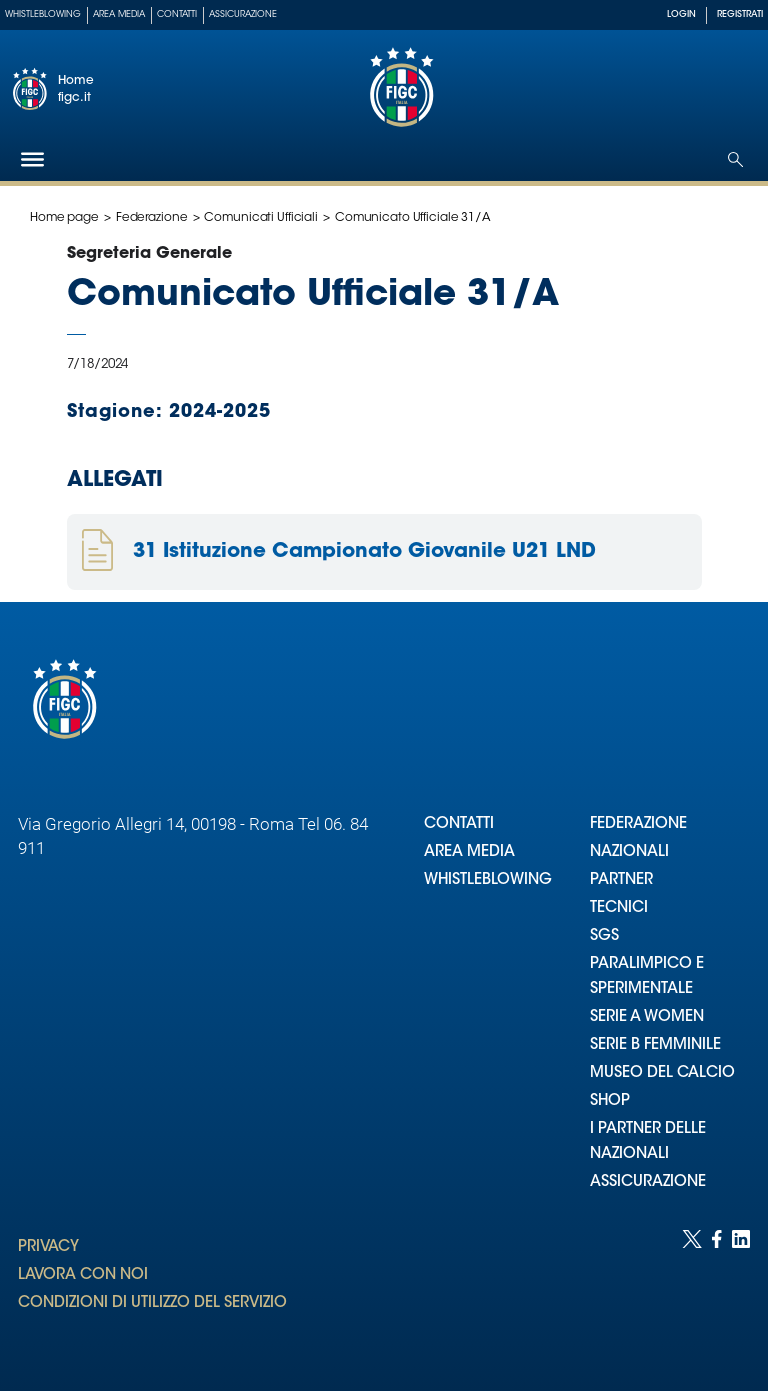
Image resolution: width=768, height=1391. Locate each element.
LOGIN (681, 14)
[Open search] (735, 159)
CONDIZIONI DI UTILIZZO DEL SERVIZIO (152, 1303)
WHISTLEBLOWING (488, 880)
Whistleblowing (43, 14)
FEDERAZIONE (638, 824)
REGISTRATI (740, 14)
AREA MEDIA (469, 852)
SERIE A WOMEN (647, 1017)
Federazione (152, 218)
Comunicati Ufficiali (261, 218)
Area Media (119, 14)
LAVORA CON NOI (83, 1275)
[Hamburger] (32, 159)
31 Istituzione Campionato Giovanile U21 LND (364, 552)
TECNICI (619, 908)
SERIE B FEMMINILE (655, 1045)
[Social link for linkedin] (741, 1290)
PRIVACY (48, 1247)
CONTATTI (459, 824)
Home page (64, 218)
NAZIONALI (629, 852)
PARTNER (621, 880)
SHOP (610, 1101)
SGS (604, 936)
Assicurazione (243, 14)
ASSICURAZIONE (648, 1182)
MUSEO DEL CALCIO (662, 1073)
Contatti (177, 14)
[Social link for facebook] (717, 1290)
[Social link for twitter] (692, 1290)
